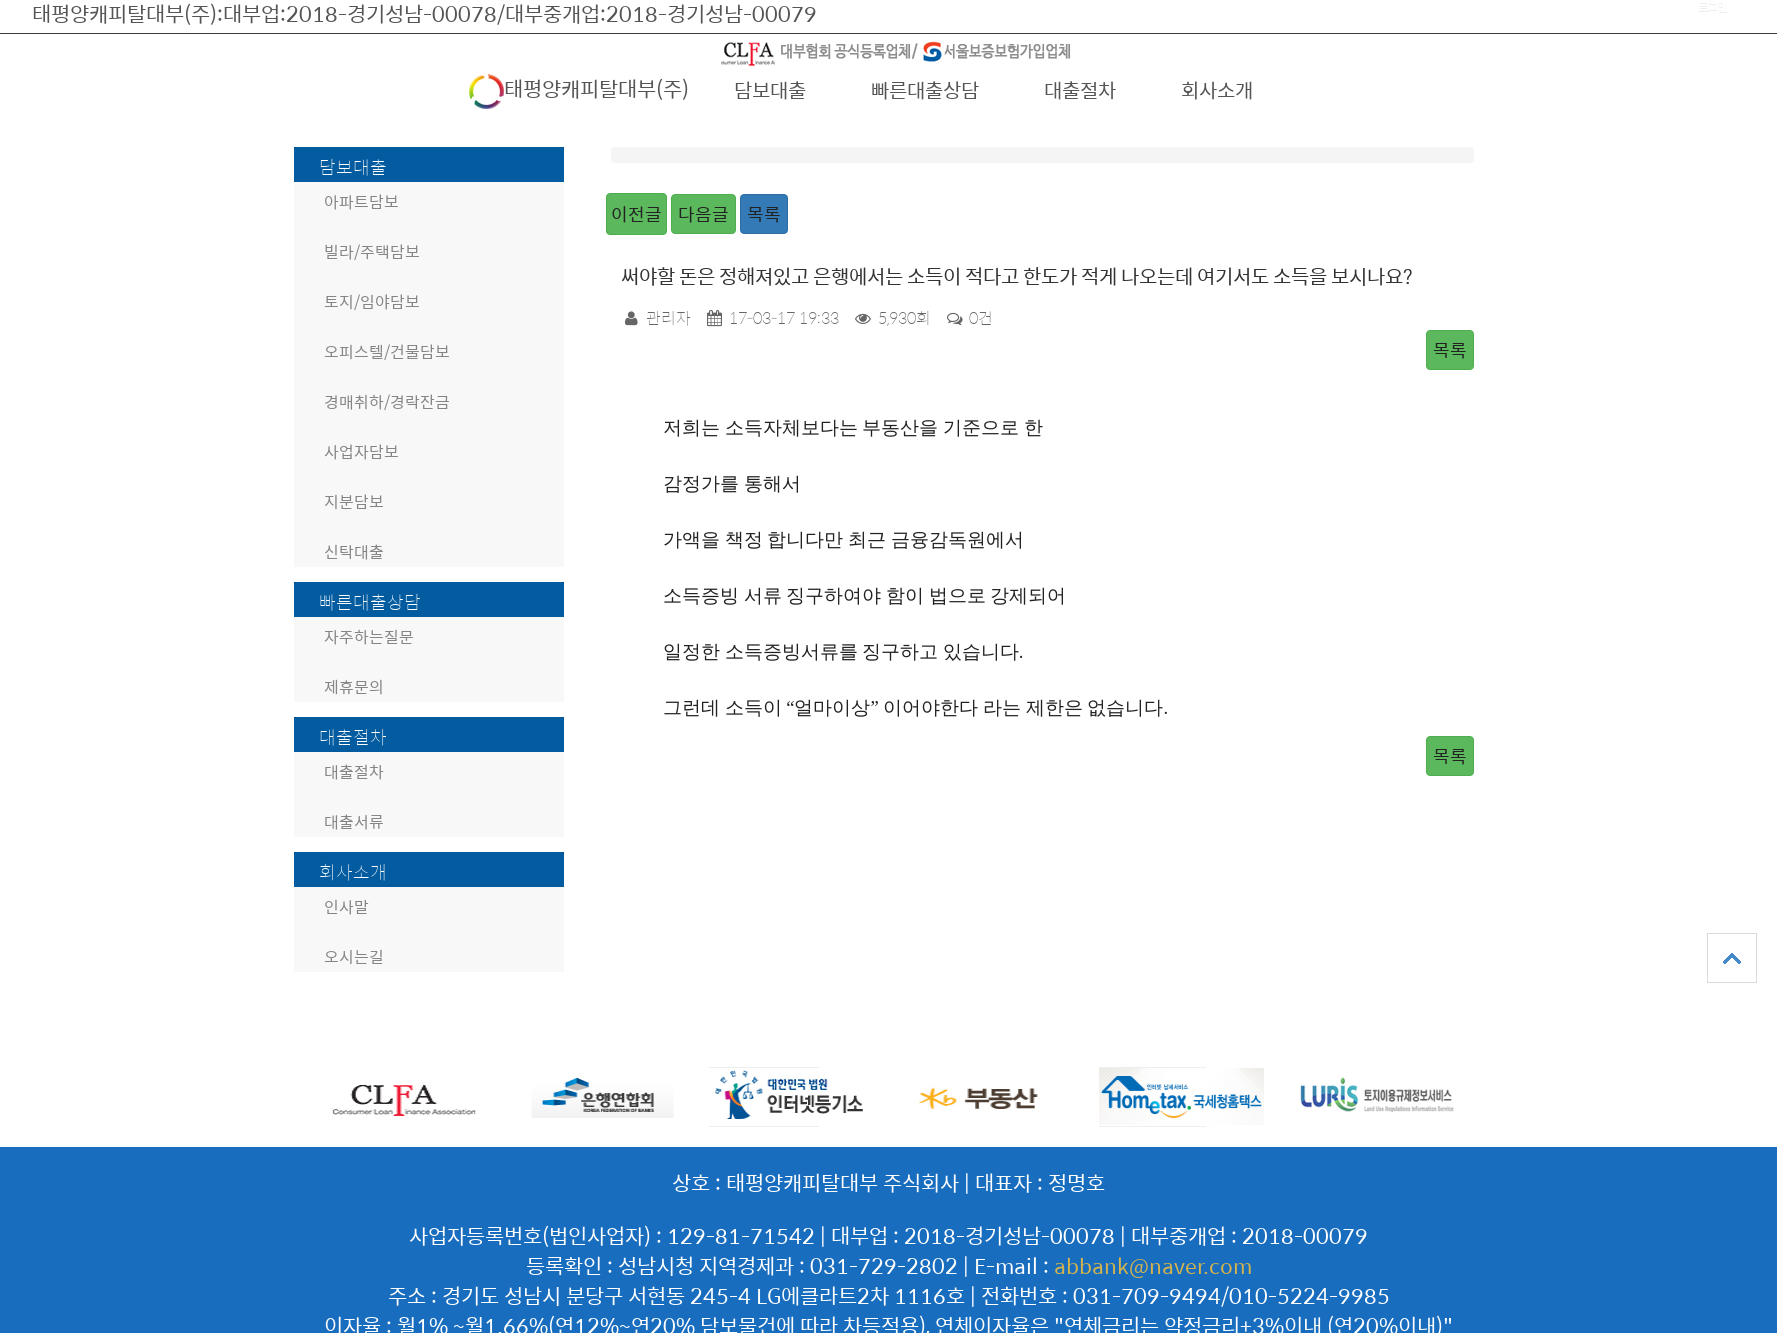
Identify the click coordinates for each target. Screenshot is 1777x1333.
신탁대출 (354, 551)
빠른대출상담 (925, 89)
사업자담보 (361, 451)
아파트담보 (361, 201)
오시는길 (354, 956)
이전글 (636, 213)
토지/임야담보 (372, 301)
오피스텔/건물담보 (387, 351)
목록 (764, 213)
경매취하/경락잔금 (387, 401)
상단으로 (1732, 958)
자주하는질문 (369, 636)
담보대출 (770, 89)
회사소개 (1217, 89)
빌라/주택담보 (372, 251)
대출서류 (354, 821)
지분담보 (354, 501)
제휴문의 (354, 686)
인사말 (346, 906)
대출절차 (1080, 89)
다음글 (703, 213)
